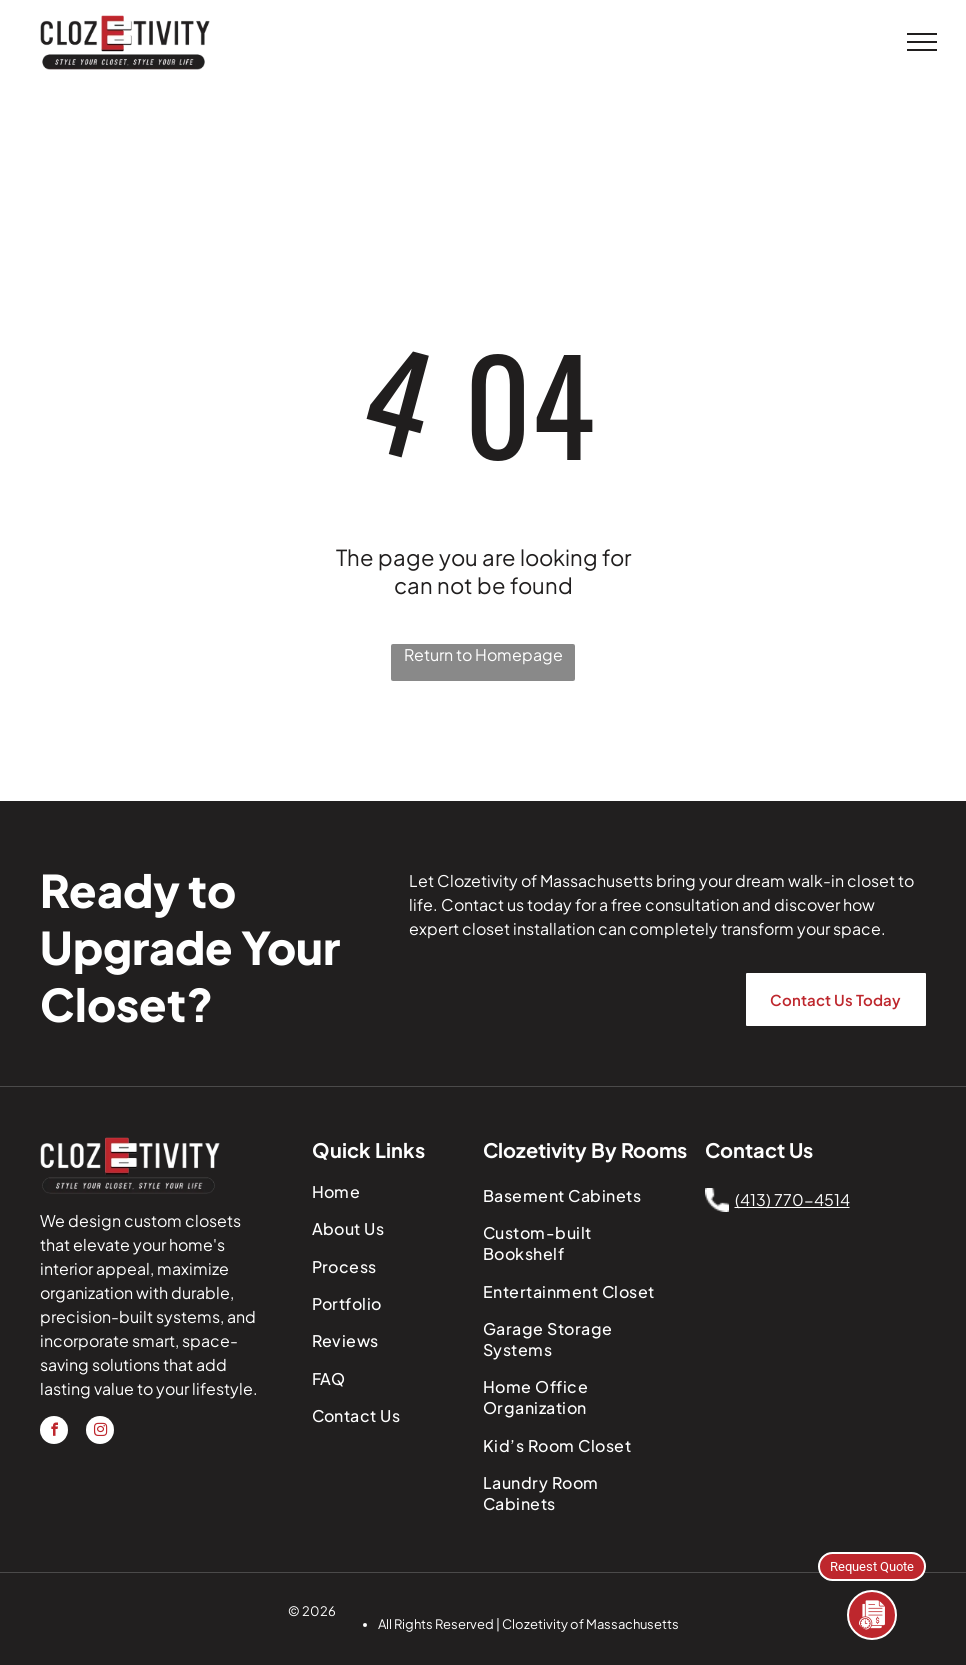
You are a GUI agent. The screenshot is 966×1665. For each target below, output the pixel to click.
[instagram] (100, 1432)
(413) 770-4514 (792, 1199)
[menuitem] (390, 1191)
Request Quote (872, 1565)
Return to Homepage (483, 654)
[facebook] (54, 1432)
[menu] (922, 42)
